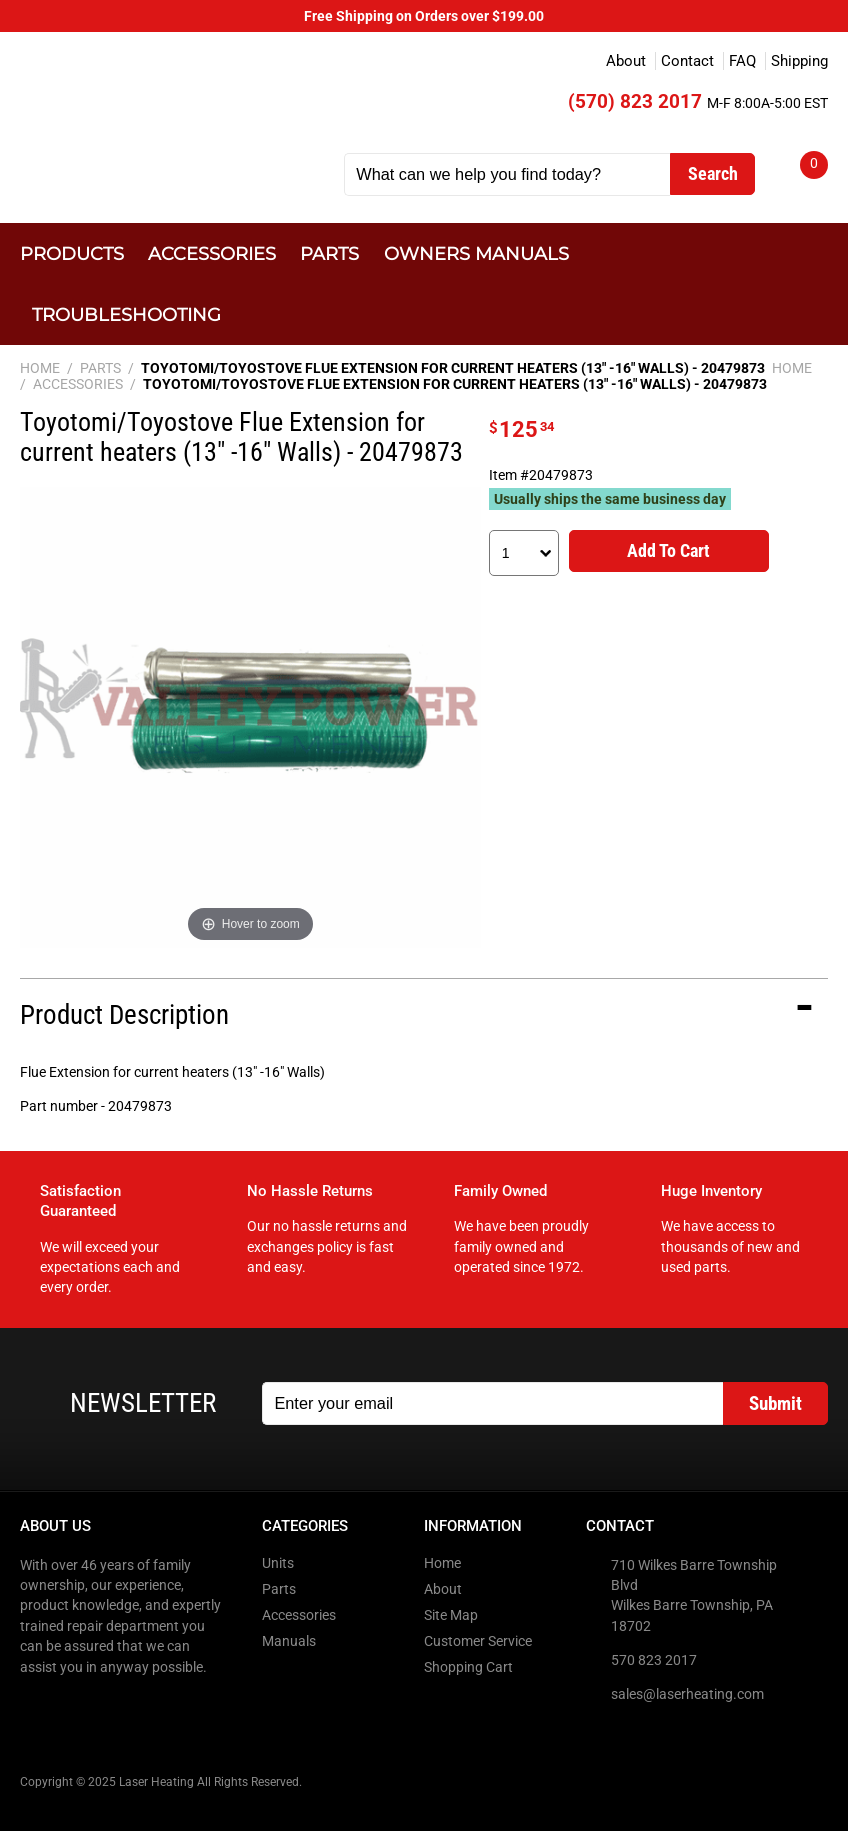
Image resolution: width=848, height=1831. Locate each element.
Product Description (124, 1015)
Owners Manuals (476, 253)
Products (72, 253)
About (626, 61)
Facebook (37, 1708)
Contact (687, 61)
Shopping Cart (468, 1667)
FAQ (742, 61)
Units (278, 1563)
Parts (329, 253)
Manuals (289, 1641)
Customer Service (478, 1641)
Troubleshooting (126, 314)
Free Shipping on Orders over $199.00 (424, 16)
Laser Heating (170, 111)
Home (442, 1563)
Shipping (799, 61)
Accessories (212, 253)
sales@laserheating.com (687, 1694)
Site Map (451, 1615)
